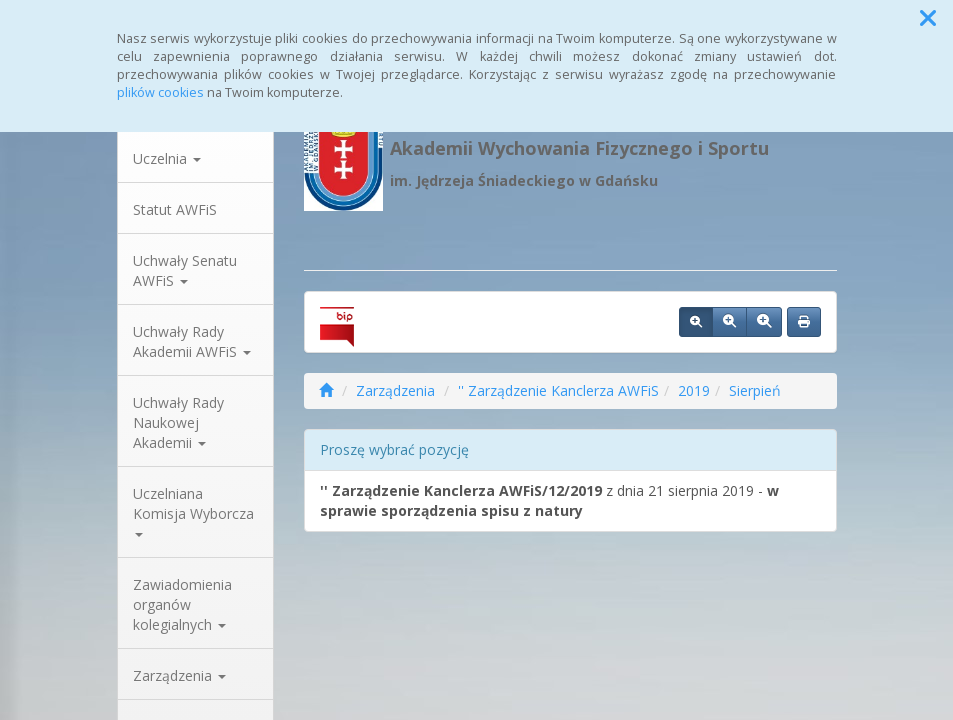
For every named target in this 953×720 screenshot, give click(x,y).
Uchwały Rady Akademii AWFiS (192, 341)
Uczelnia (167, 158)
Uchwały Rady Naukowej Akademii (178, 422)
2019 (694, 390)
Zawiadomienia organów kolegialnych (182, 604)
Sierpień (755, 390)
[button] (928, 18)
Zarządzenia (179, 675)
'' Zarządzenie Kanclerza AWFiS (558, 390)
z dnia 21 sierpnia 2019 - (549, 500)
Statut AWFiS (175, 209)
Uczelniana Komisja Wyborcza (193, 510)
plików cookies (160, 92)
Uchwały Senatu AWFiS (185, 270)
